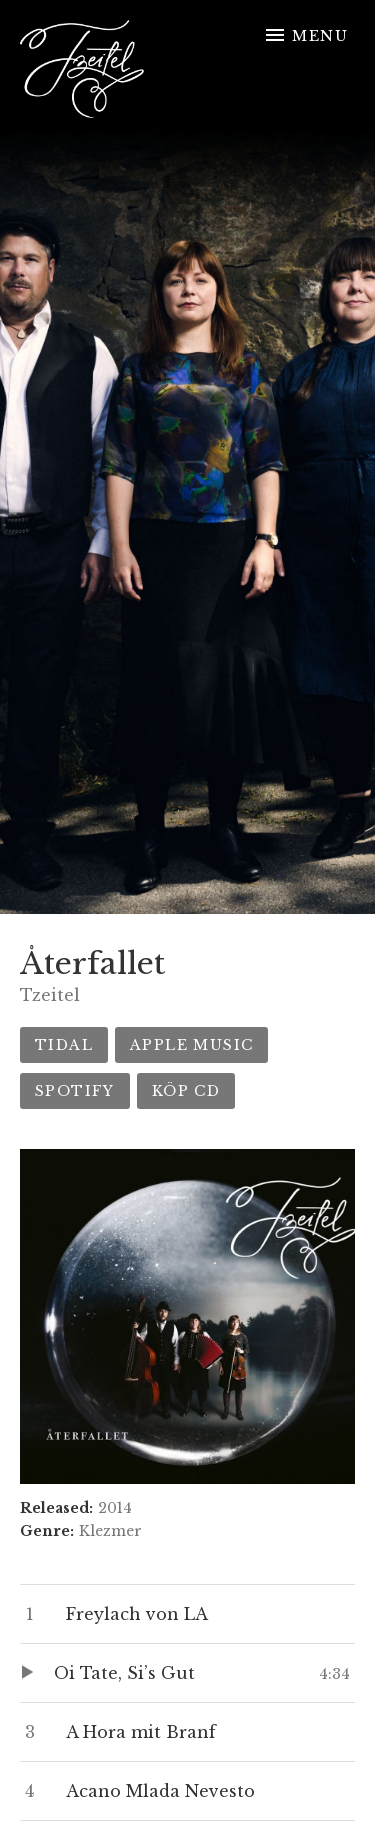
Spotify (75, 1091)
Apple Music (191, 1045)
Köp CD (186, 1091)
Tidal (64, 1045)
